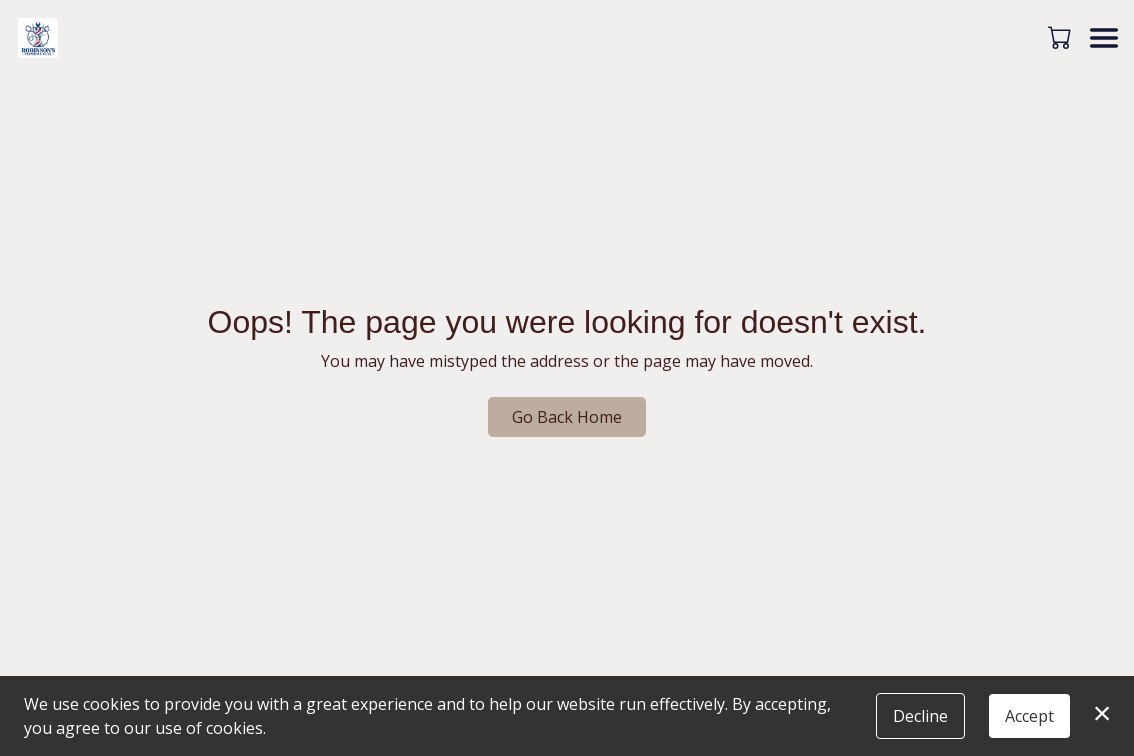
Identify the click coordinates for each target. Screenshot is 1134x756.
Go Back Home (567, 417)
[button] (1061, 37)
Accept (1029, 716)
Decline (920, 716)
